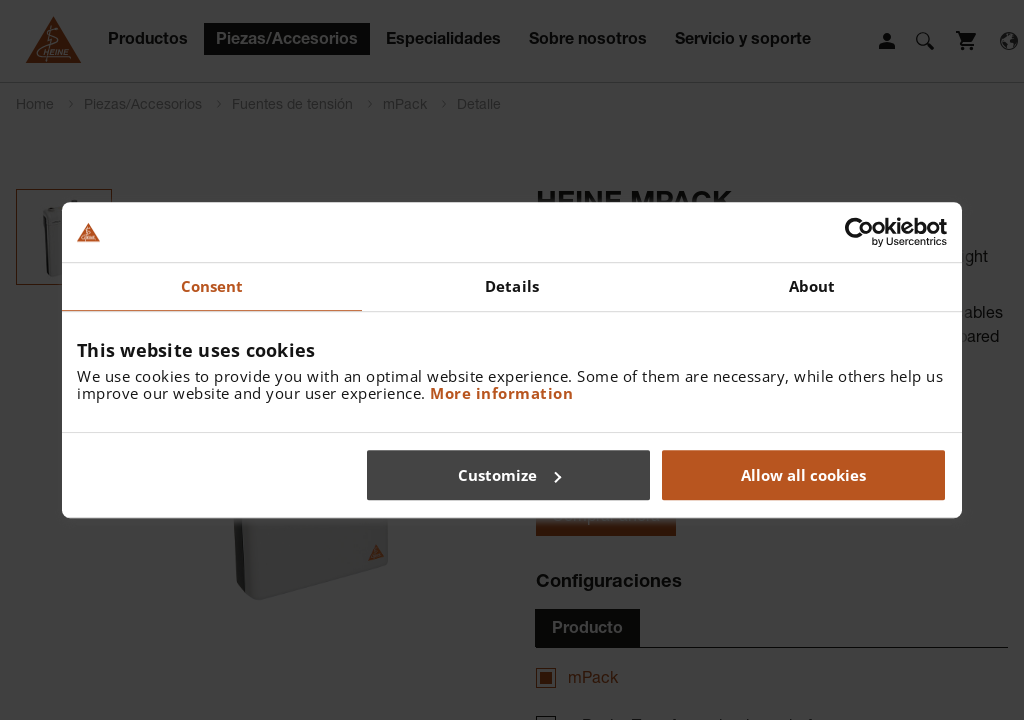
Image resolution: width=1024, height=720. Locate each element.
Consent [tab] (212, 286)
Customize (509, 475)
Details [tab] (512, 286)
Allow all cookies (803, 475)
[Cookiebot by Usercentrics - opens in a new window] (859, 232)
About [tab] (812, 286)
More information (501, 393)
